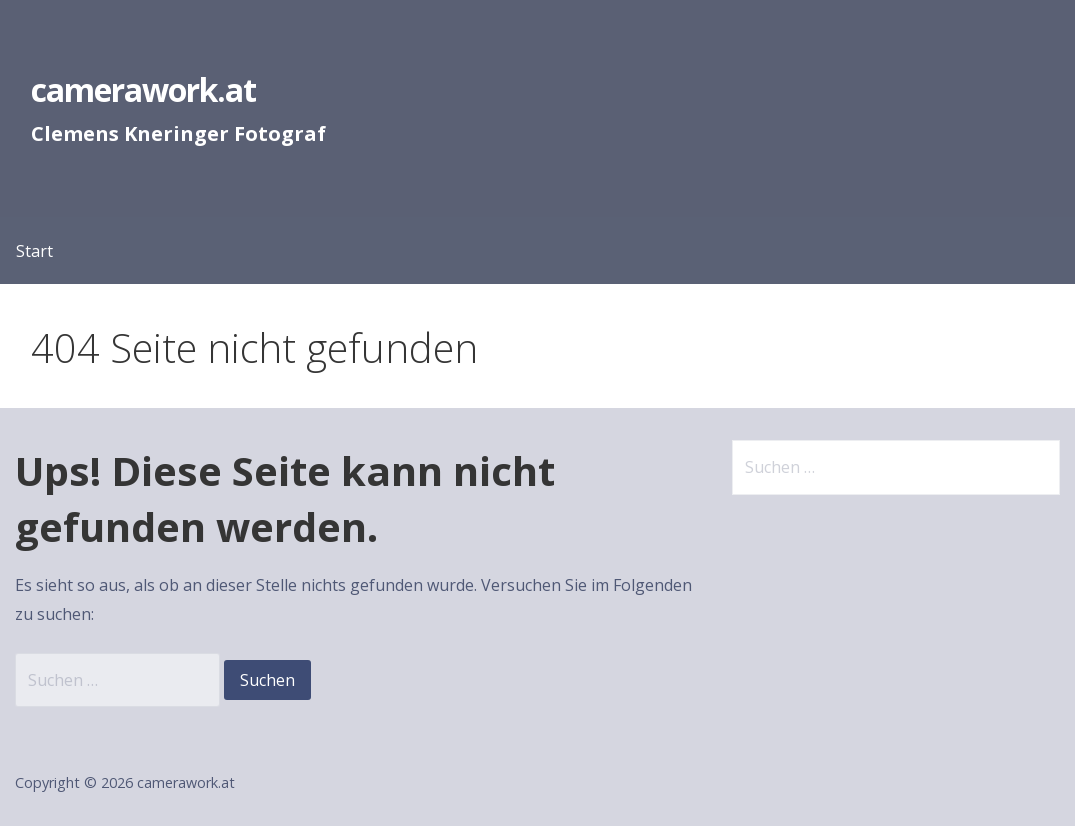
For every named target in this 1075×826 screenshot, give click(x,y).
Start (34, 251)
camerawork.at (144, 89)
